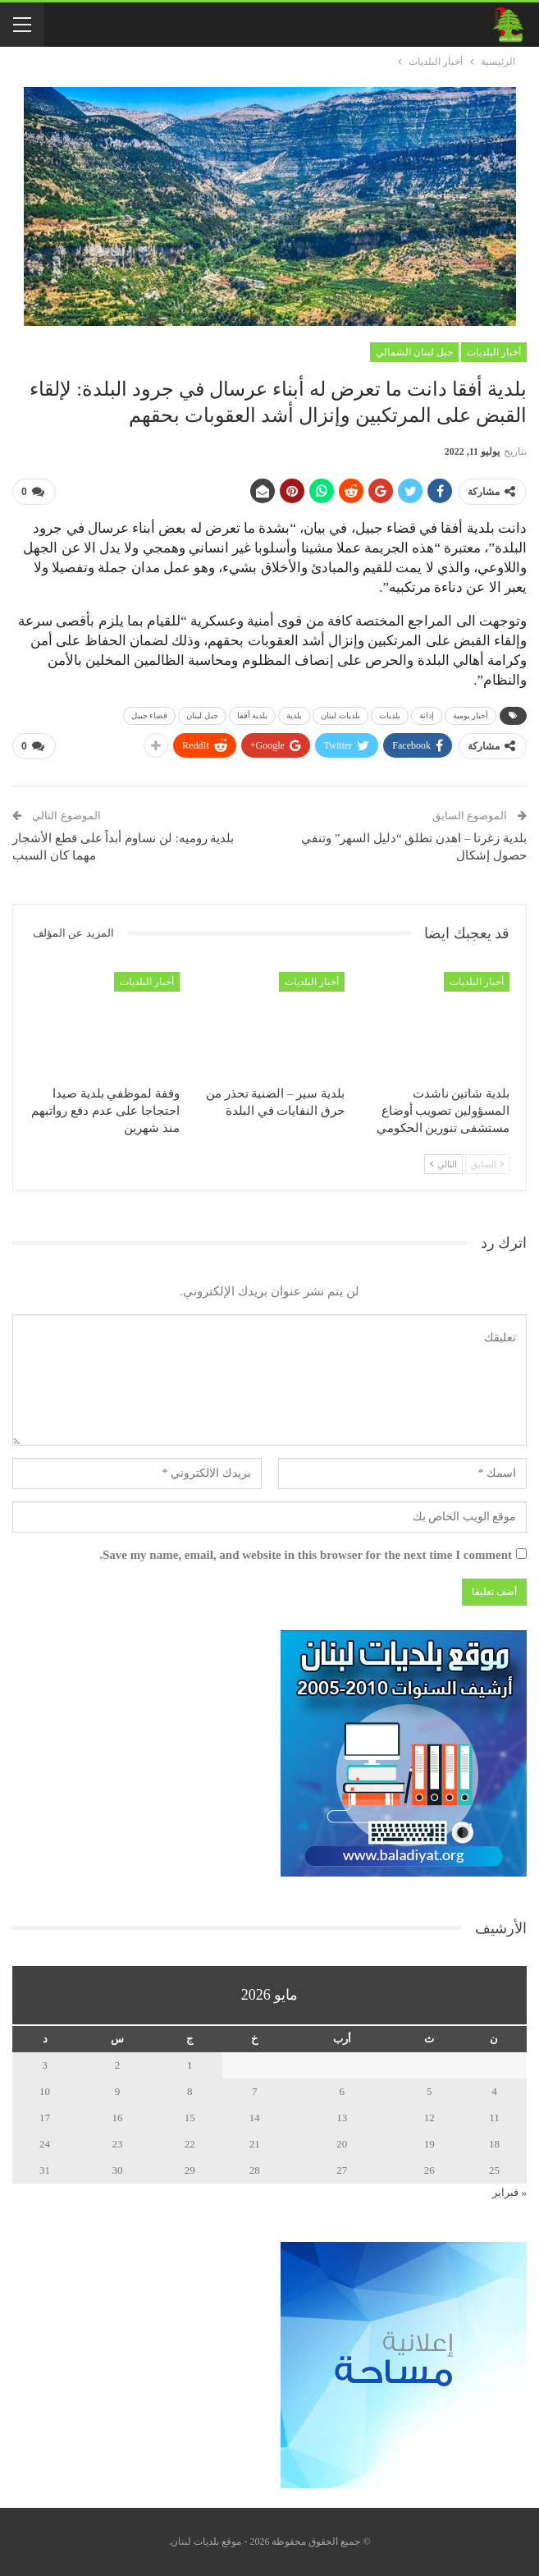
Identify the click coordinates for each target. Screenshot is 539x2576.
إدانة (426, 715)
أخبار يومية (471, 715)
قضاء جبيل (149, 715)
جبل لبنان (202, 715)
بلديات (389, 715)
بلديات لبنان (340, 715)
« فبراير (509, 2192)
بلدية (294, 715)
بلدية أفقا (252, 715)
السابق (487, 1164)
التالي (443, 1164)
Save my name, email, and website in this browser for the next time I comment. (305, 1554)
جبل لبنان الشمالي (414, 352)
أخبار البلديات (494, 352)
